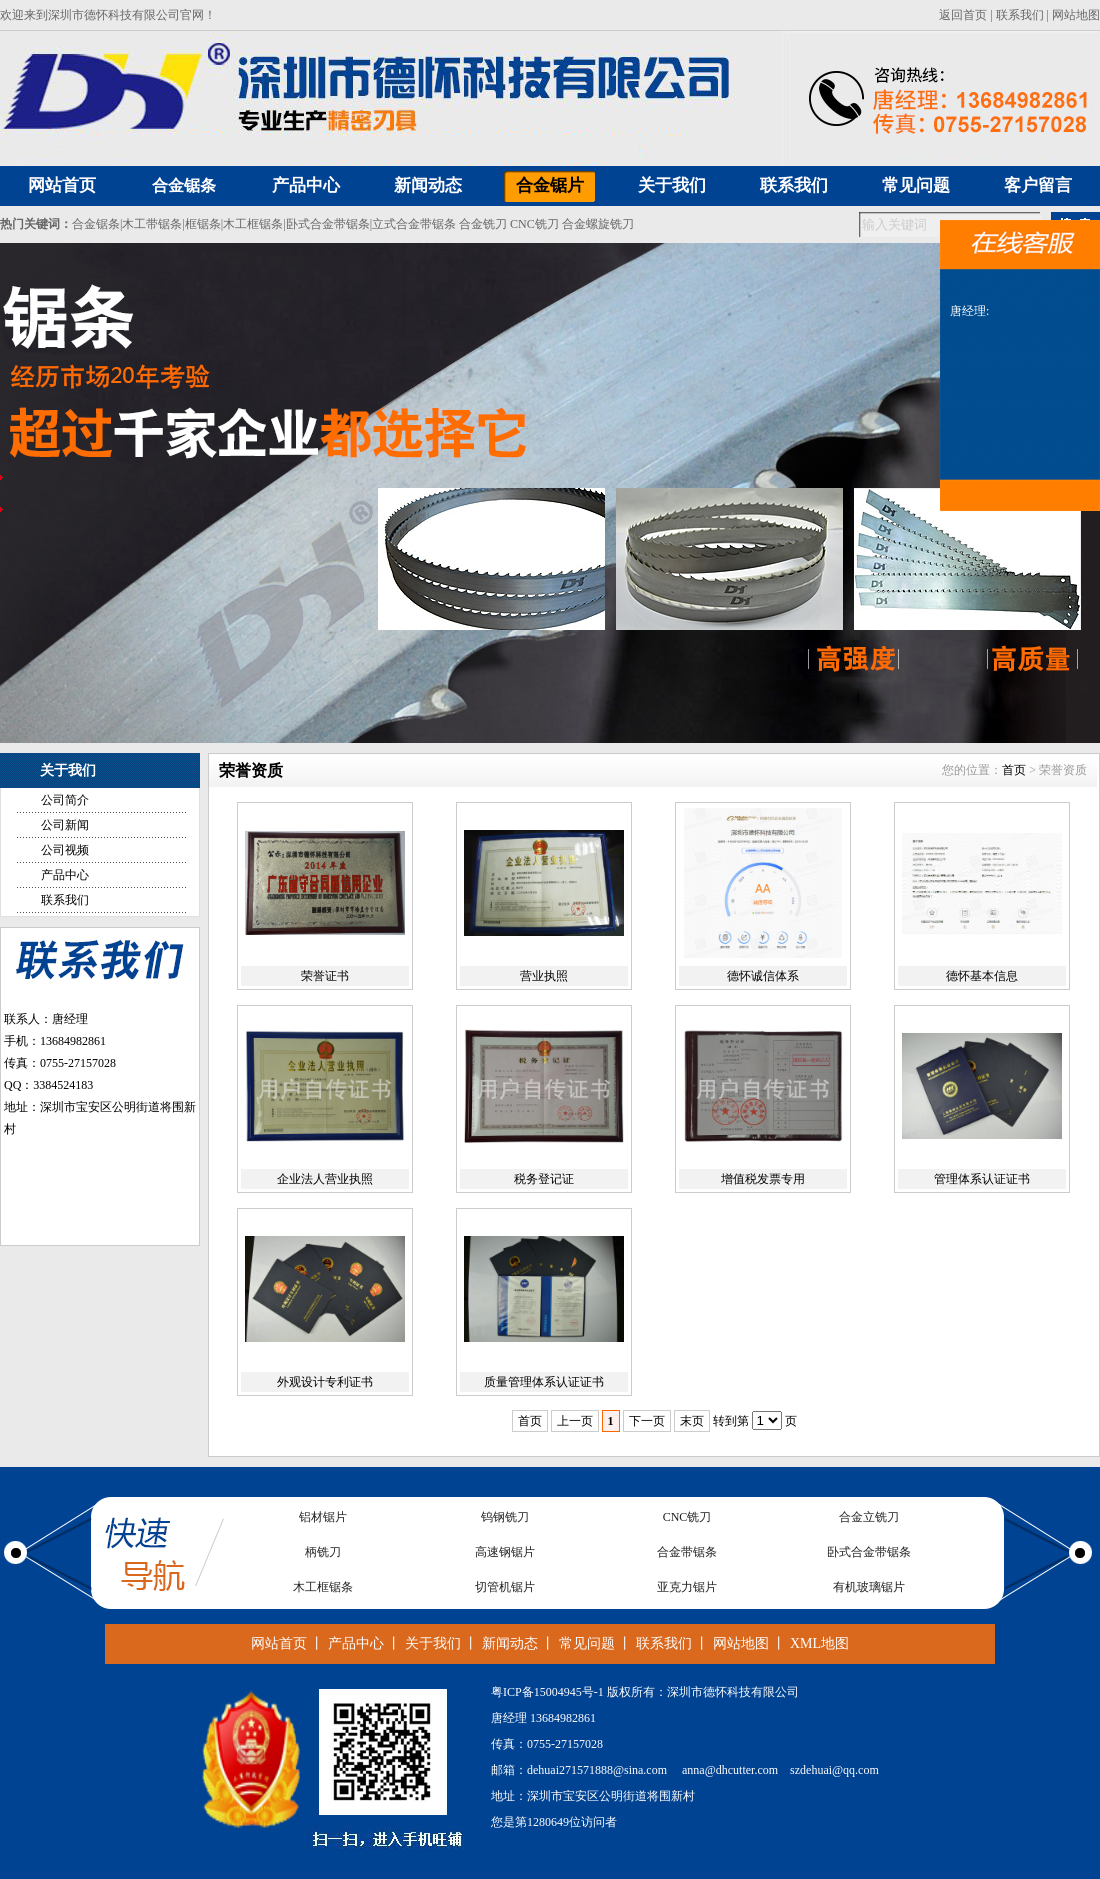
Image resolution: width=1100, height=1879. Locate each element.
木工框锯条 (253, 224)
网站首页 (279, 1643)
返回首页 (963, 15)
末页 (692, 1421)
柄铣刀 (323, 1552)
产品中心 (65, 875)
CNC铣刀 (534, 224)
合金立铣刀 (869, 1517)
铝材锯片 (323, 1517)
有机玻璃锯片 (869, 1587)
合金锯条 (184, 185)
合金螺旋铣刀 (598, 224)
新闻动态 (510, 1643)
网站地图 (1076, 15)
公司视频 (65, 850)
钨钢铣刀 (505, 1517)
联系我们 (1020, 15)
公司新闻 (65, 825)
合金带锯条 (687, 1552)
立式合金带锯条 (414, 224)
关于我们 (433, 1643)
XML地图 (819, 1643)
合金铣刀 (483, 224)
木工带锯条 (152, 224)
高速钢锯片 (505, 1552)
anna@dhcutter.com (730, 1770)
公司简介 (65, 800)
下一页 (647, 1421)
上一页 (575, 1421)
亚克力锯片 (687, 1587)
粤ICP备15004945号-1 (547, 1692)
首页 (1014, 770)
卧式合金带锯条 (328, 224)
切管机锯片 (505, 1587)
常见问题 (587, 1643)
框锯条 (203, 224)
